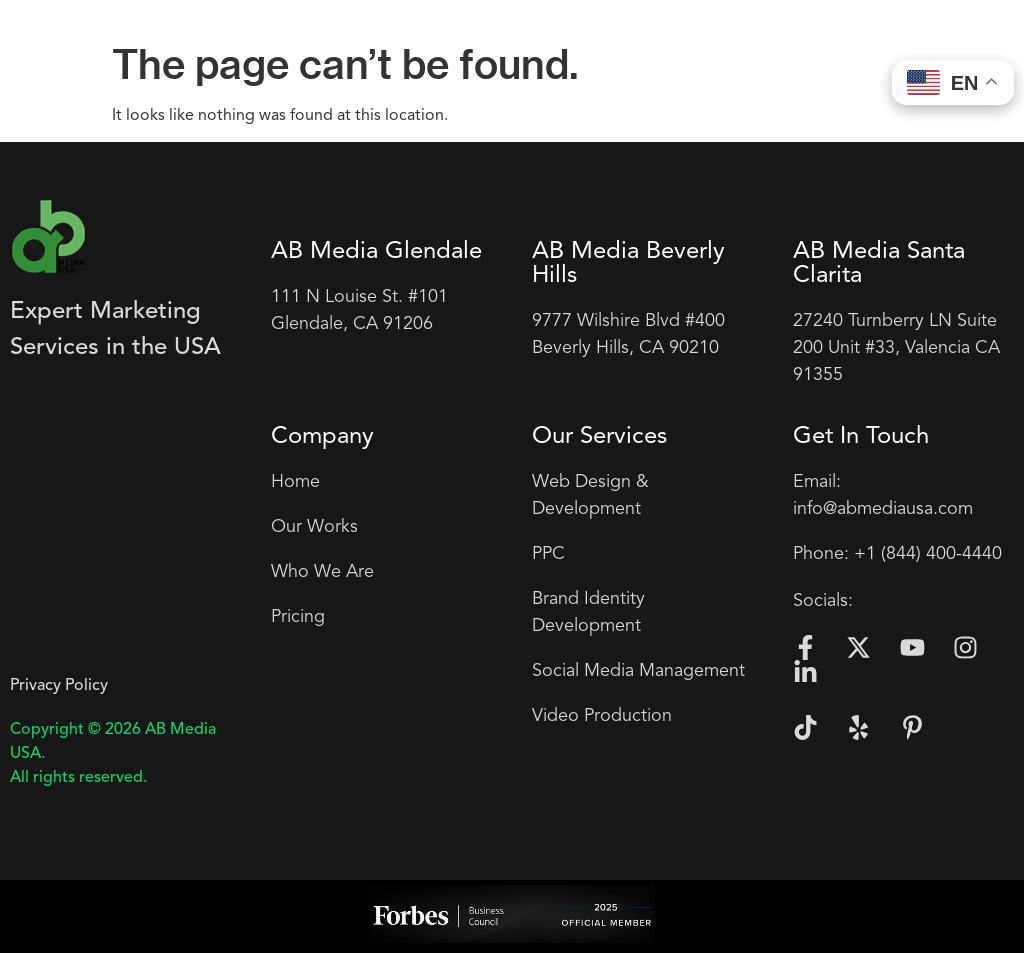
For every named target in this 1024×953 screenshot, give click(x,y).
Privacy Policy (59, 686)
